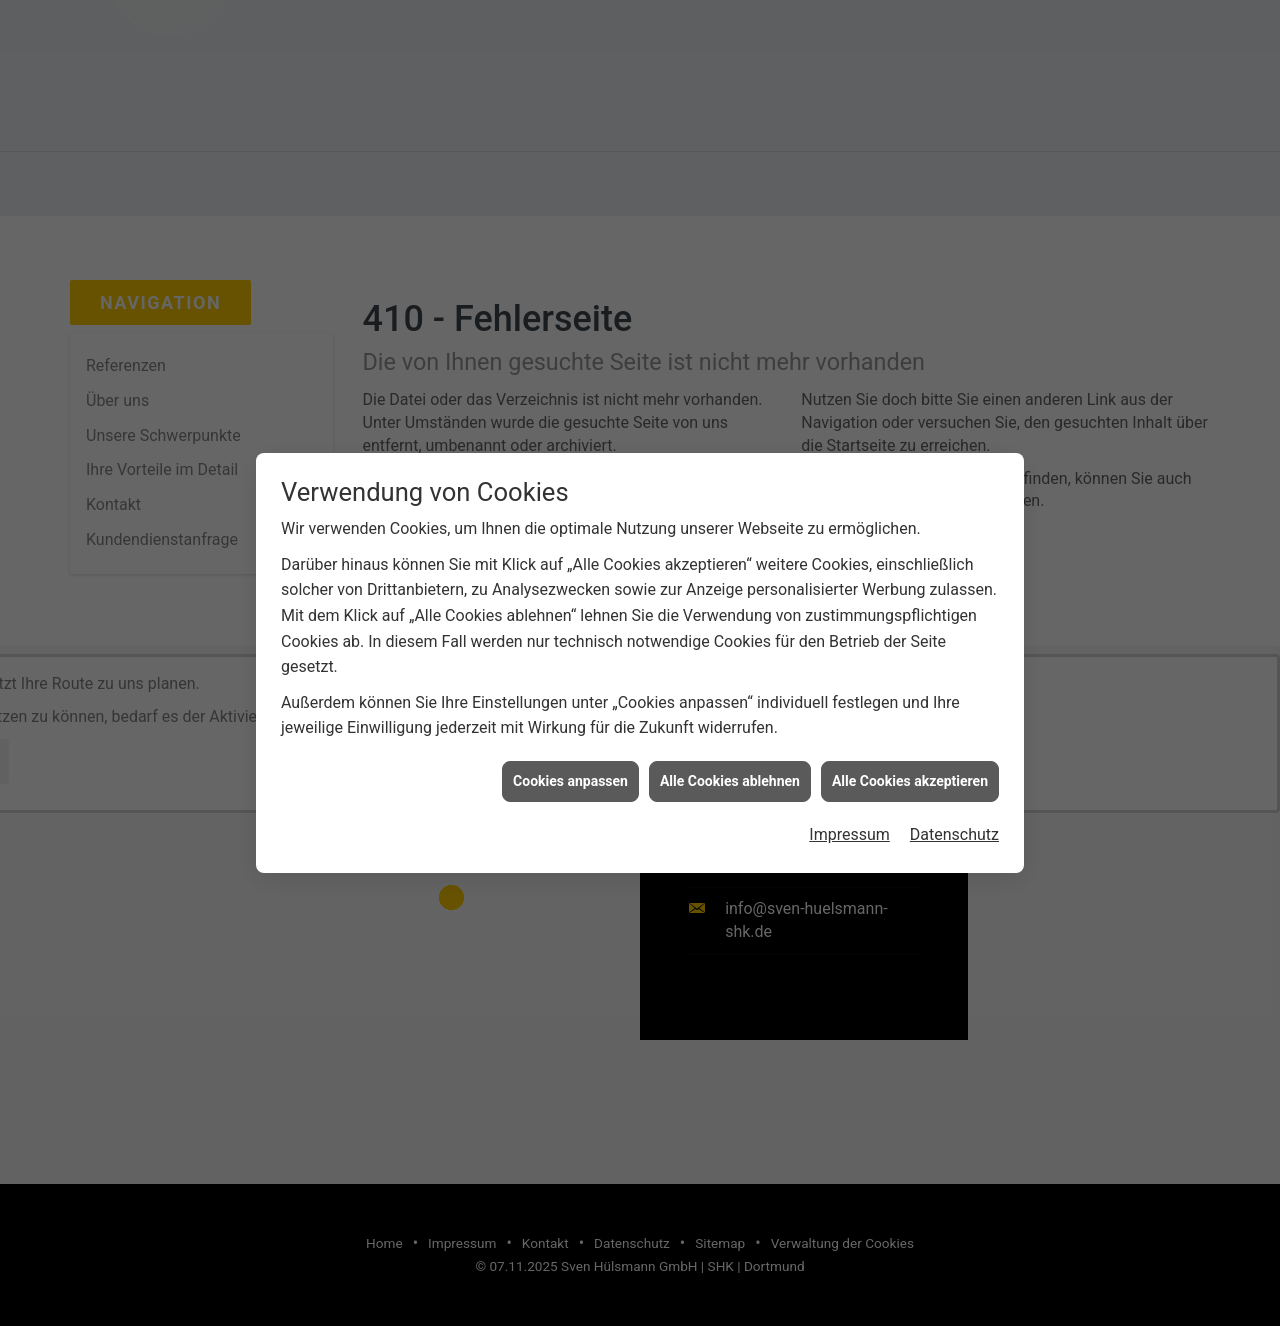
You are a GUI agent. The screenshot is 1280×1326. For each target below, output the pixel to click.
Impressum (849, 827)
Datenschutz (954, 827)
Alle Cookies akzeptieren (910, 773)
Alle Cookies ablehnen (730, 773)
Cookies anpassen (570, 773)
